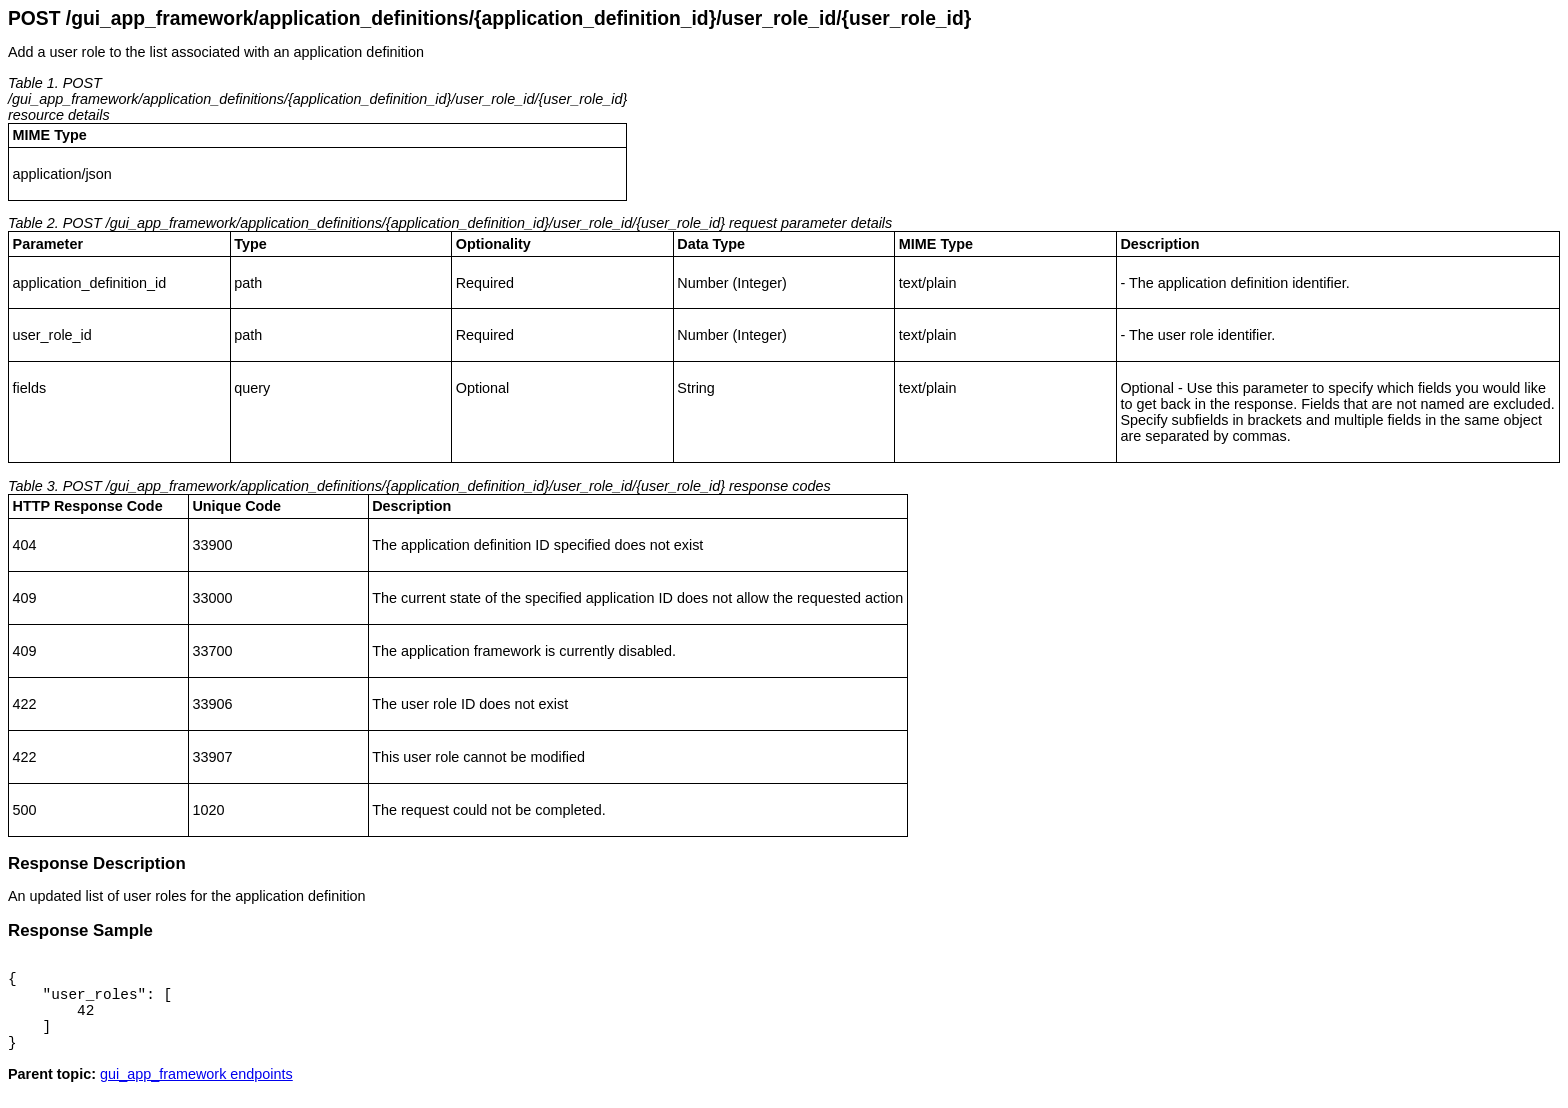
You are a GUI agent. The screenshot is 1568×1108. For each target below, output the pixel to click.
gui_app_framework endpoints (196, 1092)
